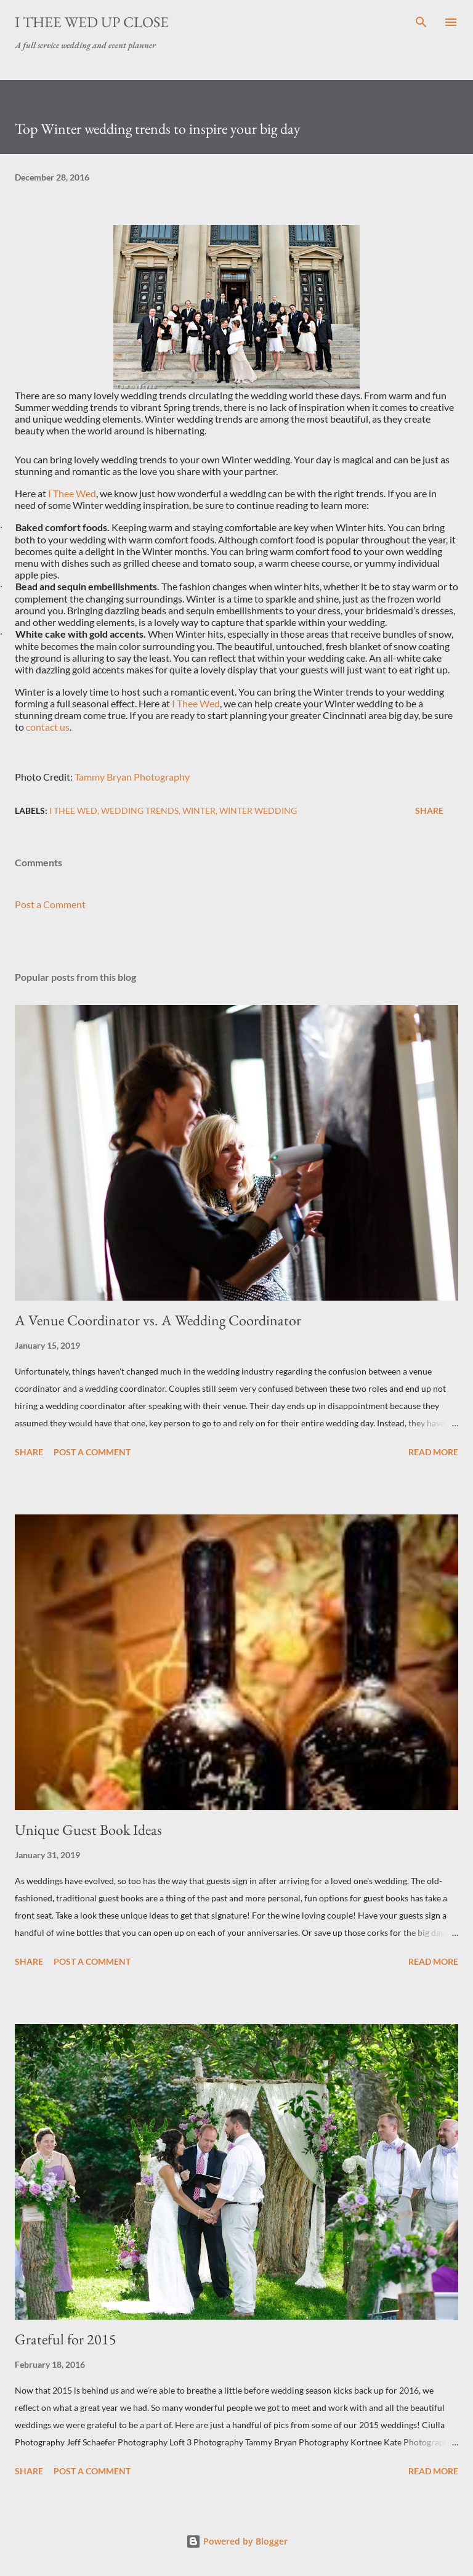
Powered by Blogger (237, 2541)
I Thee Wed (72, 493)
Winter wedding (258, 810)
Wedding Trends (140, 810)
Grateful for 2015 (65, 2339)
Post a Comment (50, 904)
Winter (199, 810)
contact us (48, 727)
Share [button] (429, 810)
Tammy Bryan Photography (132, 776)
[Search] (421, 22)
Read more (433, 1452)
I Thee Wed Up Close (92, 21)
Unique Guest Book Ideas (88, 1829)
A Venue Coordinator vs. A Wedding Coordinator (158, 1320)
